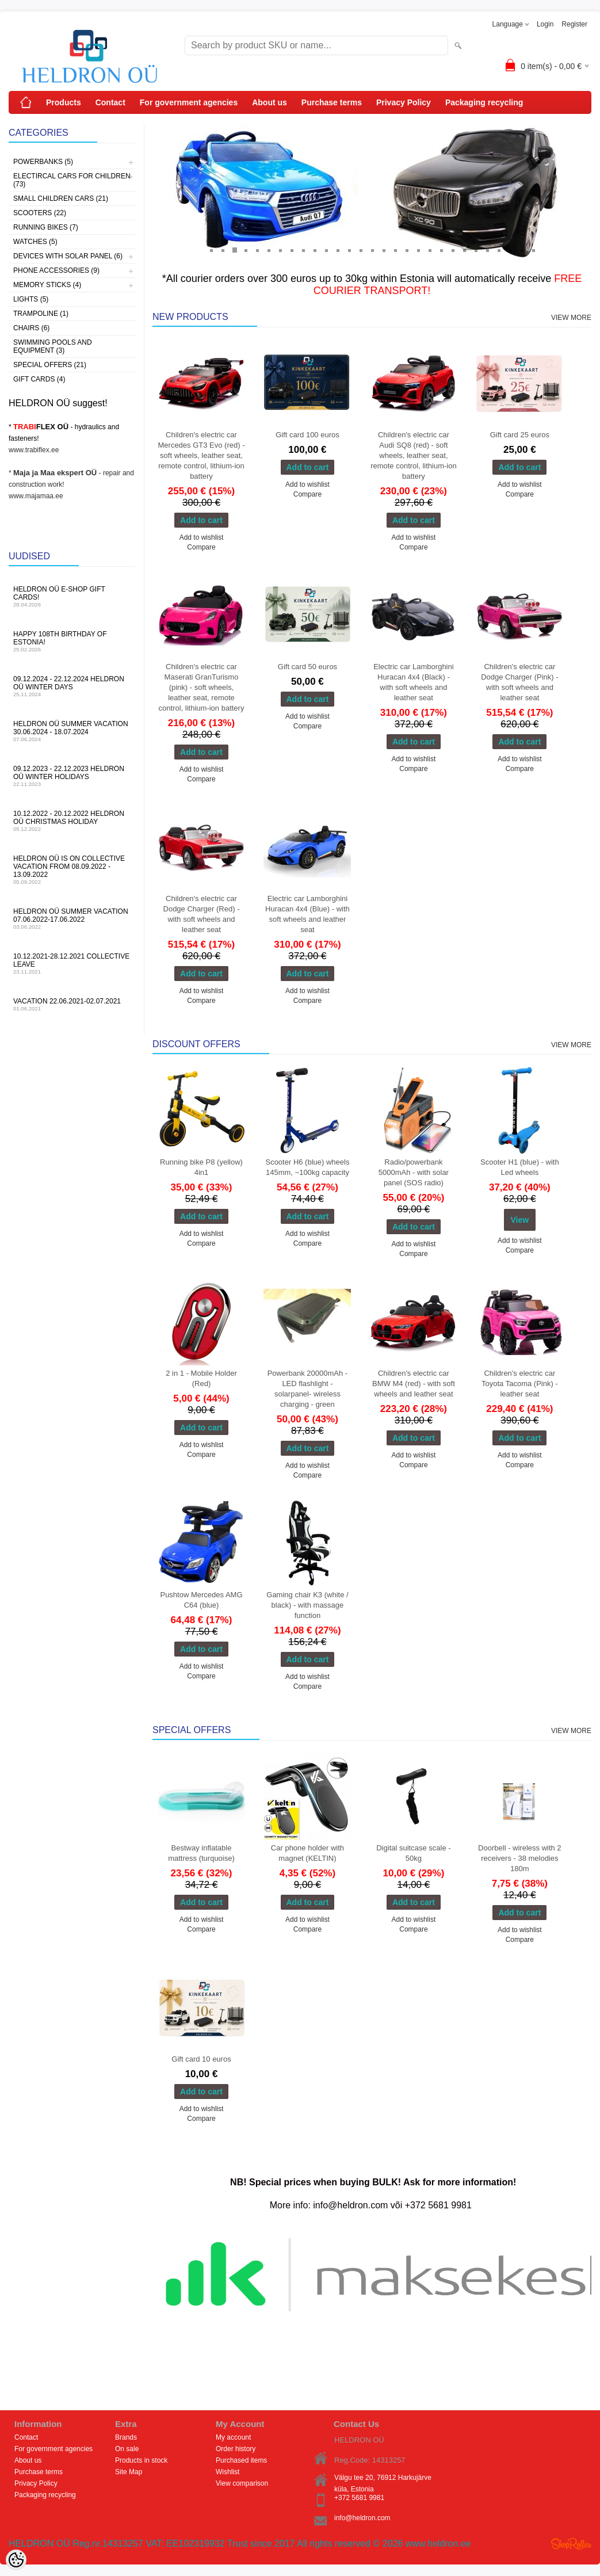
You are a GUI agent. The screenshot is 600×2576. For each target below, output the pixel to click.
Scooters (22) (39, 213)
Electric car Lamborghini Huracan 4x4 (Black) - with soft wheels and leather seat (413, 682)
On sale (127, 2449)
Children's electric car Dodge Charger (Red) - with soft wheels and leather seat (201, 914)
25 (487, 249)
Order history (235, 2449)
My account (233, 2437)
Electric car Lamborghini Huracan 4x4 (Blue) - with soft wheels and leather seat (307, 914)
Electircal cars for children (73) (72, 180)
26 (499, 249)
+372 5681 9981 (359, 2498)
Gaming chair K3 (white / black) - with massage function (307, 1605)
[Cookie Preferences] (16, 2560)
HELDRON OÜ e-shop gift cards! (72, 596)
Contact (110, 102)
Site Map (128, 2472)
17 (395, 249)
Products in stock (141, 2460)
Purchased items (241, 2460)
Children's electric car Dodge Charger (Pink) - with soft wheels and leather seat (519, 682)
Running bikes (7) (45, 227)
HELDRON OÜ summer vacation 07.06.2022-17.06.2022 (72, 918)
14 (360, 249)
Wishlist (227, 2472)
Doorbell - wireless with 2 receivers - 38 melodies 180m (519, 1858)
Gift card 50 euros (307, 666)
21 (441, 249)
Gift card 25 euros (519, 434)
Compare (201, 547)
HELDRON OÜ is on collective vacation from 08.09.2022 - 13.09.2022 (72, 869)
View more (571, 318)
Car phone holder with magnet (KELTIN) (307, 1853)
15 (372, 249)
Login (545, 24)
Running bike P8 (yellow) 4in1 (201, 1167)
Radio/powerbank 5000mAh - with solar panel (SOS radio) (414, 1172)
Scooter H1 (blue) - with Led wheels (519, 1167)
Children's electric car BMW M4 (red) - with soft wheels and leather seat (413, 1383)
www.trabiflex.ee (34, 450)
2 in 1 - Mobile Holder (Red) (201, 1378)
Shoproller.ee (571, 2544)
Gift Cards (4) (39, 379)
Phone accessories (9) (56, 270)
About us (269, 102)
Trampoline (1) (40, 314)
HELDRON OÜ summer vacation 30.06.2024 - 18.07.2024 (72, 731)
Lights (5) (30, 299)
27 (510, 249)
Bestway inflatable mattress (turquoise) (201, 1853)
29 (533, 249)
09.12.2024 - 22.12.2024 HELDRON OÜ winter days (72, 686)
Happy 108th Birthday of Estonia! (72, 641)
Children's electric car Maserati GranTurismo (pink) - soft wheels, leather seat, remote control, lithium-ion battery (201, 687)
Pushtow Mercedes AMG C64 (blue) (201, 1599)
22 (452, 249)
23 (464, 249)
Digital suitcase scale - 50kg (413, 1853)
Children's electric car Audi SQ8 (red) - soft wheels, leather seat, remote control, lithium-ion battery (413, 455)
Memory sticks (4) (47, 285)
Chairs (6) (31, 328)
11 (326, 249)
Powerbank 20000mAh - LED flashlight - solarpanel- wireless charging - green (307, 1389)
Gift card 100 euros (307, 434)
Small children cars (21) (60, 198)
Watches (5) (35, 242)
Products (63, 102)
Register (574, 24)
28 (522, 249)
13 (349, 249)
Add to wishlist (201, 537)
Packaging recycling (484, 102)
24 (475, 249)
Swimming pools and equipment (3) (52, 346)
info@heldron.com (362, 2518)
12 (337, 249)
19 (418, 249)
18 (406, 249)
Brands (126, 2437)
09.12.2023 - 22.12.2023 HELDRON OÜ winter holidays (72, 776)
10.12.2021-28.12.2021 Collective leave (72, 963)
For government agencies (189, 102)
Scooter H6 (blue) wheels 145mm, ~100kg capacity (307, 1167)
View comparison (242, 2483)
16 (383, 249)
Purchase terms (331, 102)
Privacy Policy (403, 102)
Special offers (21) (49, 365)
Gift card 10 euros (201, 2059)
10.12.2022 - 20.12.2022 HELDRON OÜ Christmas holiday (72, 821)
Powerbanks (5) (43, 162)
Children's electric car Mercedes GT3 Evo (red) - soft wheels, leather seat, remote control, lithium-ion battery (201, 455)
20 (429, 249)
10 (314, 249)
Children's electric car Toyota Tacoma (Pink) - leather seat (519, 1383)
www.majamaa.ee (36, 496)
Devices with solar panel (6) (68, 256)
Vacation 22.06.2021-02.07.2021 (72, 1004)
